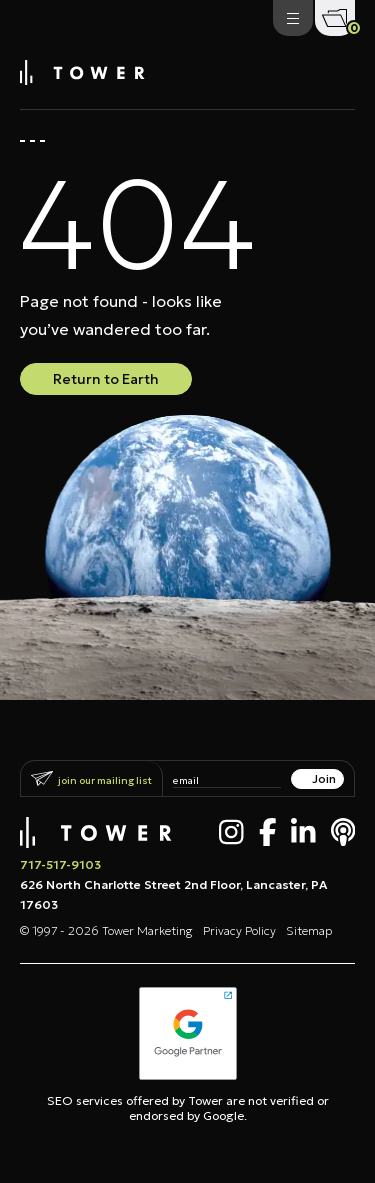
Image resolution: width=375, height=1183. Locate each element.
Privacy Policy (239, 930)
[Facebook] (268, 832)
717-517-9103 (60, 864)
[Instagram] (231, 832)
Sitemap (309, 930)
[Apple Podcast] (343, 832)
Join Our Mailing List (105, 780)
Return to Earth (106, 379)
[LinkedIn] (303, 832)
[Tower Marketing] (82, 79)
